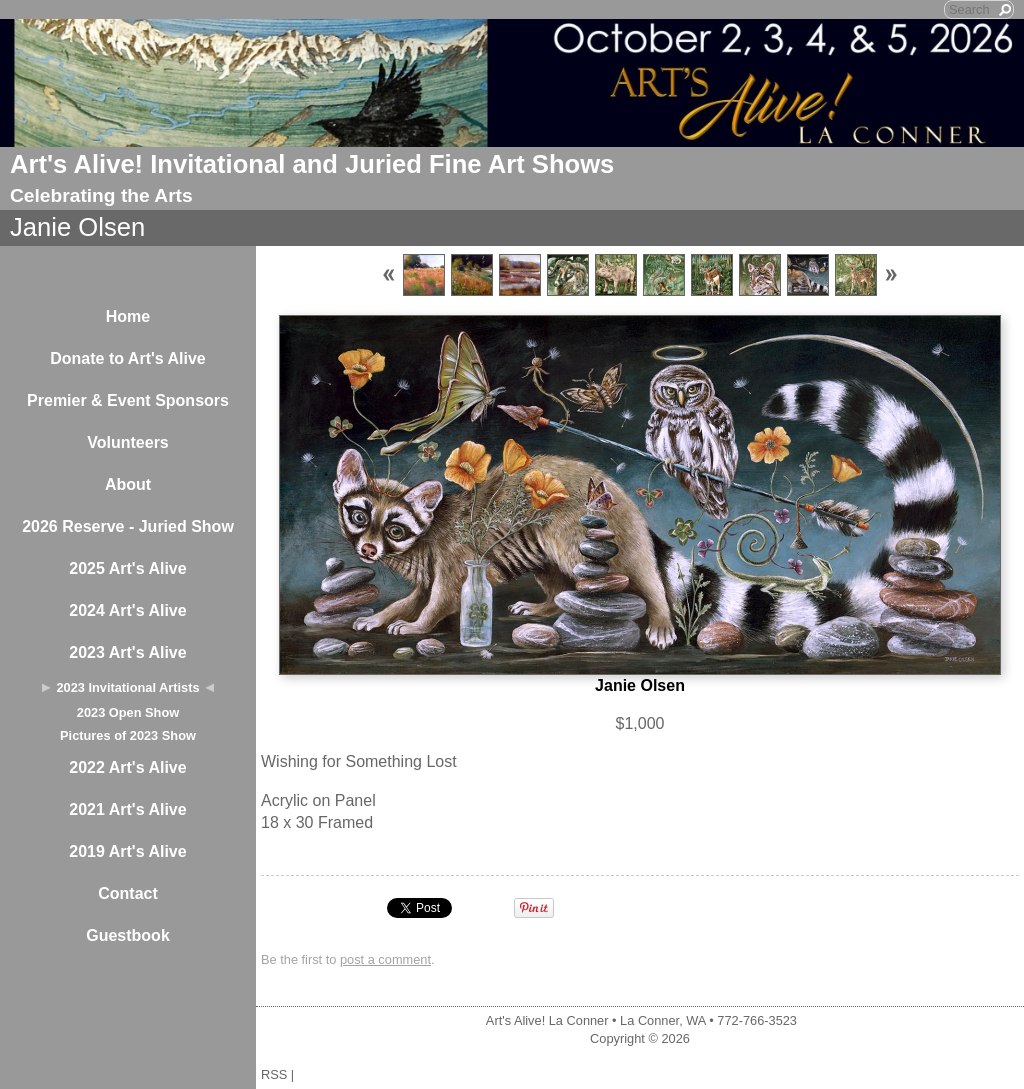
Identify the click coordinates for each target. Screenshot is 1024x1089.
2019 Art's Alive (127, 851)
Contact (128, 893)
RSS (274, 1074)
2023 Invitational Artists (127, 687)
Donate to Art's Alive (128, 358)
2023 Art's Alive (127, 652)
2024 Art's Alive (127, 610)
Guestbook (128, 935)
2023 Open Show (128, 712)
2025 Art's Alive (127, 568)
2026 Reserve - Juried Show (128, 526)
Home (128, 316)
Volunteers (128, 442)
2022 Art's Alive (127, 767)
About (128, 484)
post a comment (385, 959)
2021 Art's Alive (127, 809)
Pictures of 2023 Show (128, 735)
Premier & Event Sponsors (128, 400)
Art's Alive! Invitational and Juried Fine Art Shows (312, 164)
